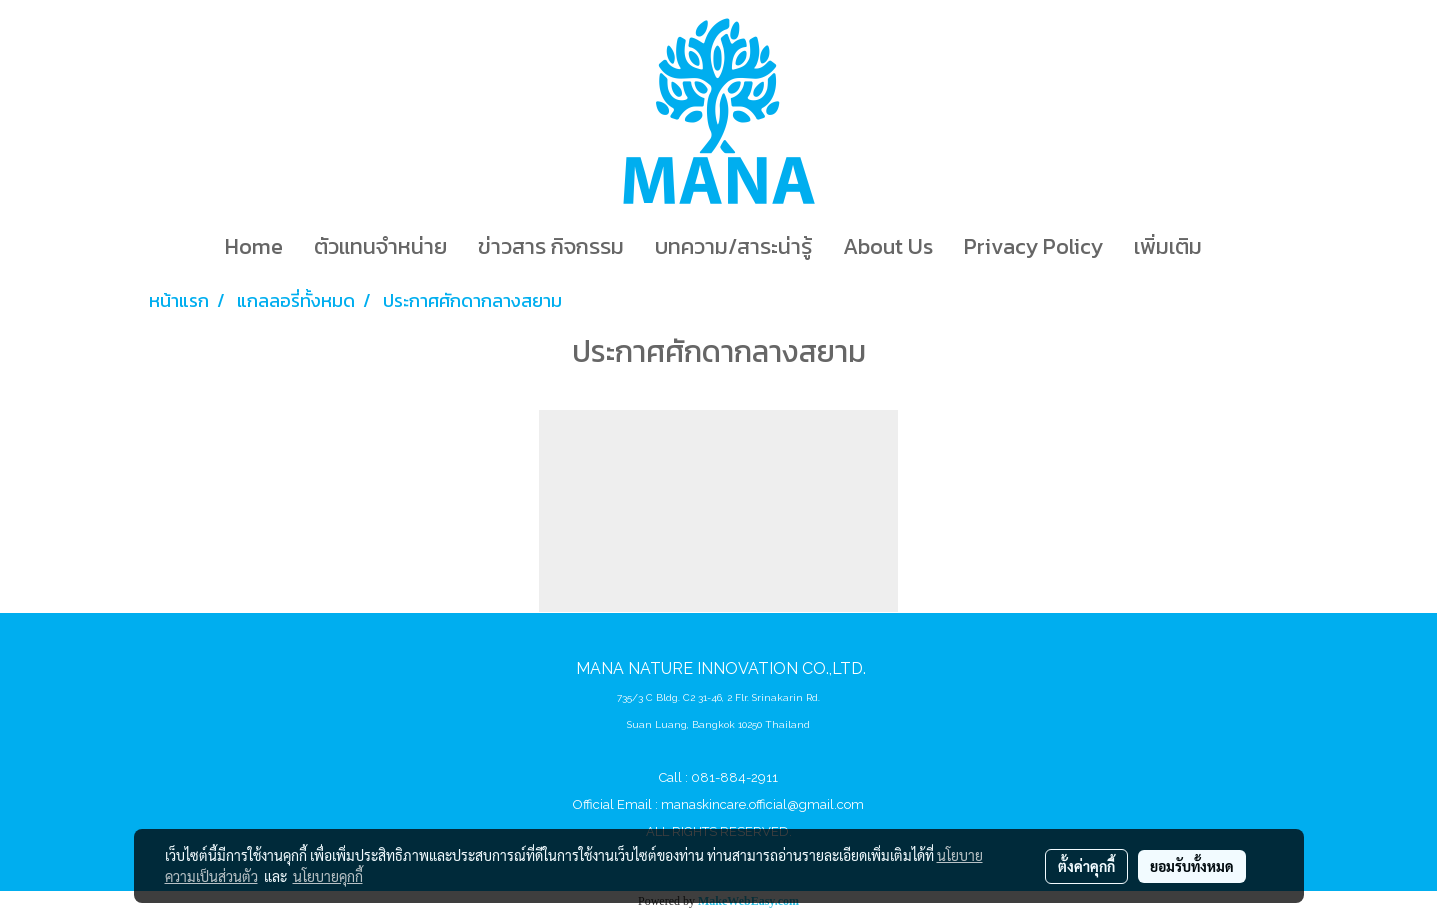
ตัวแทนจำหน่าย (380, 246)
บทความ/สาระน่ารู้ (733, 246)
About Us (888, 246)
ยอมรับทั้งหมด (1192, 866)
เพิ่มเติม (1168, 246)
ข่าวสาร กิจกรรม (551, 246)
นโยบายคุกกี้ (328, 876)
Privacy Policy (1033, 246)
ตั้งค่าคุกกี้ (1086, 866)
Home (254, 246)
